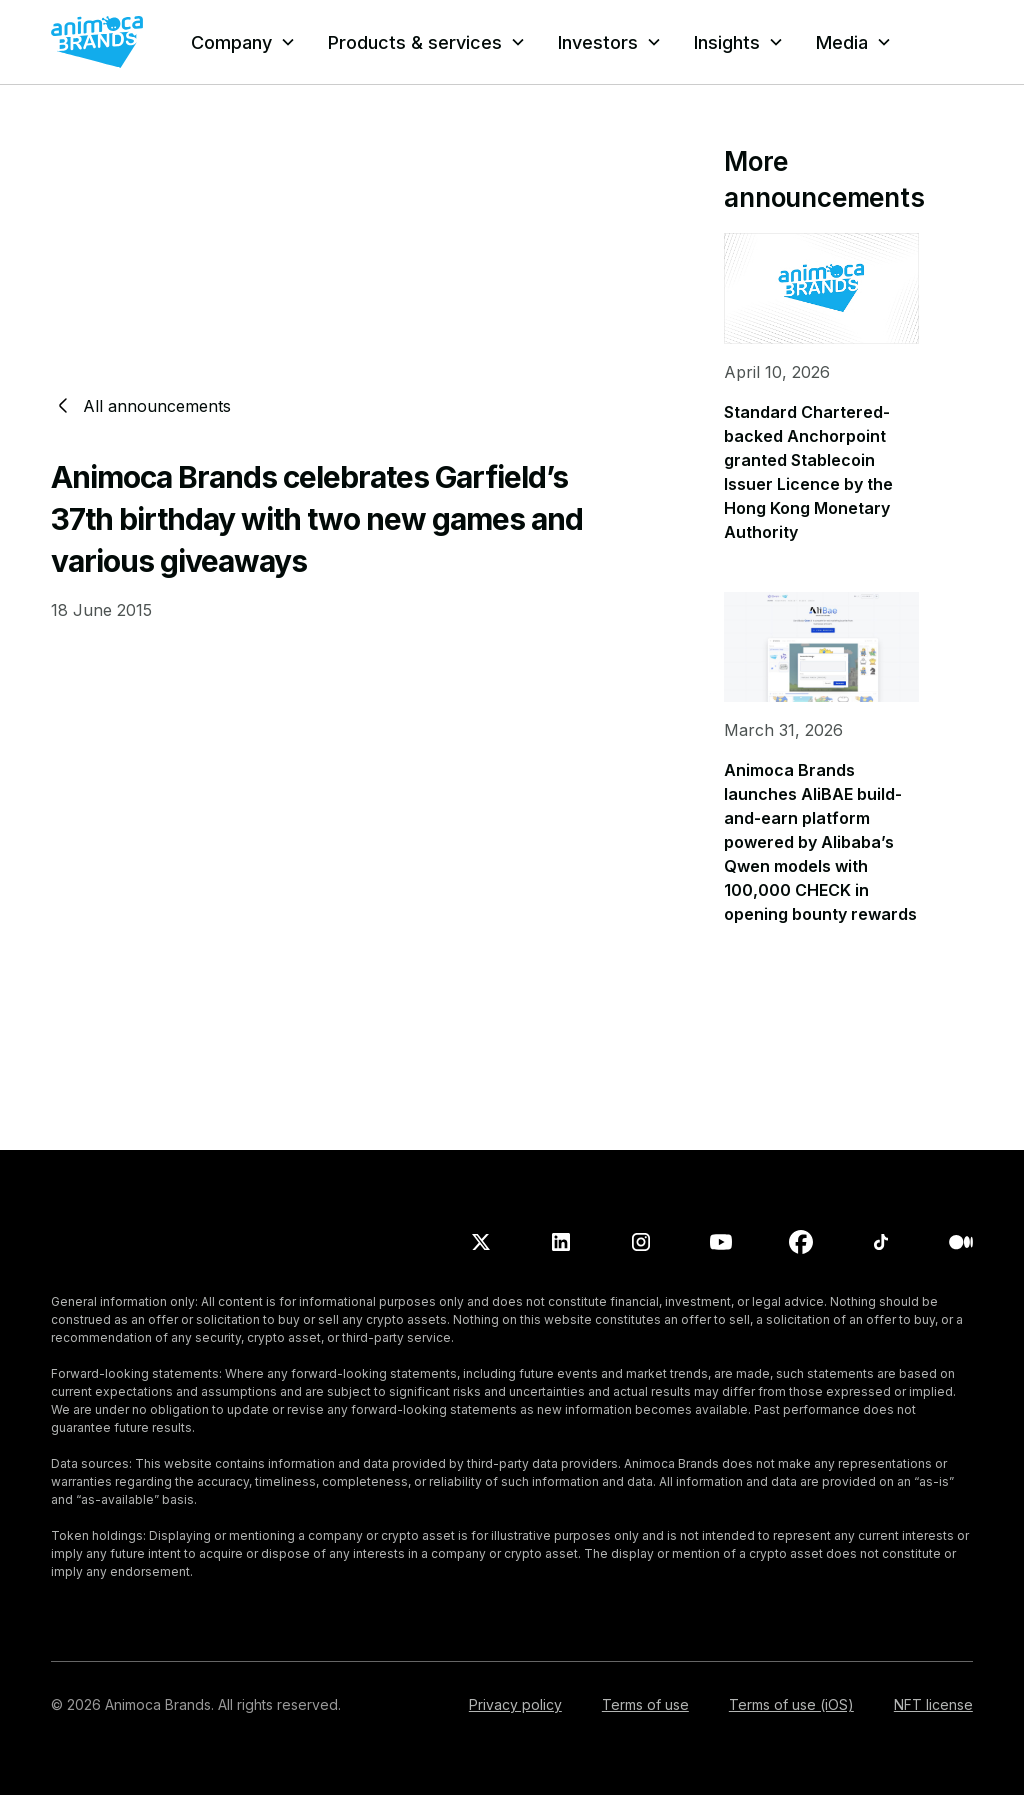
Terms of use (645, 1704)
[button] (243, 42)
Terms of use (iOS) (791, 1704)
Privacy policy (515, 1704)
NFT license (933, 1704)
